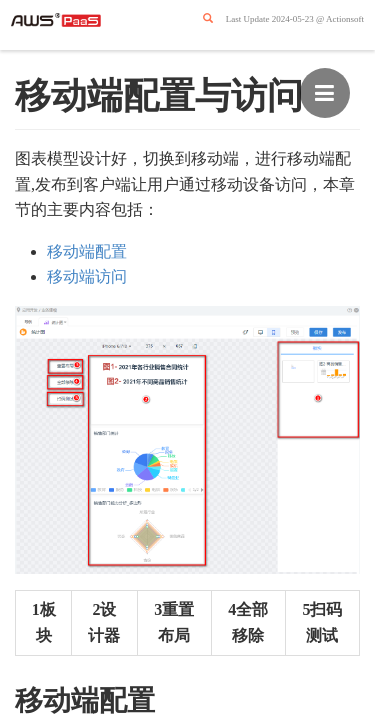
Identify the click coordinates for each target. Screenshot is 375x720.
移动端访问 (87, 276)
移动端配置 (87, 251)
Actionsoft (345, 19)
